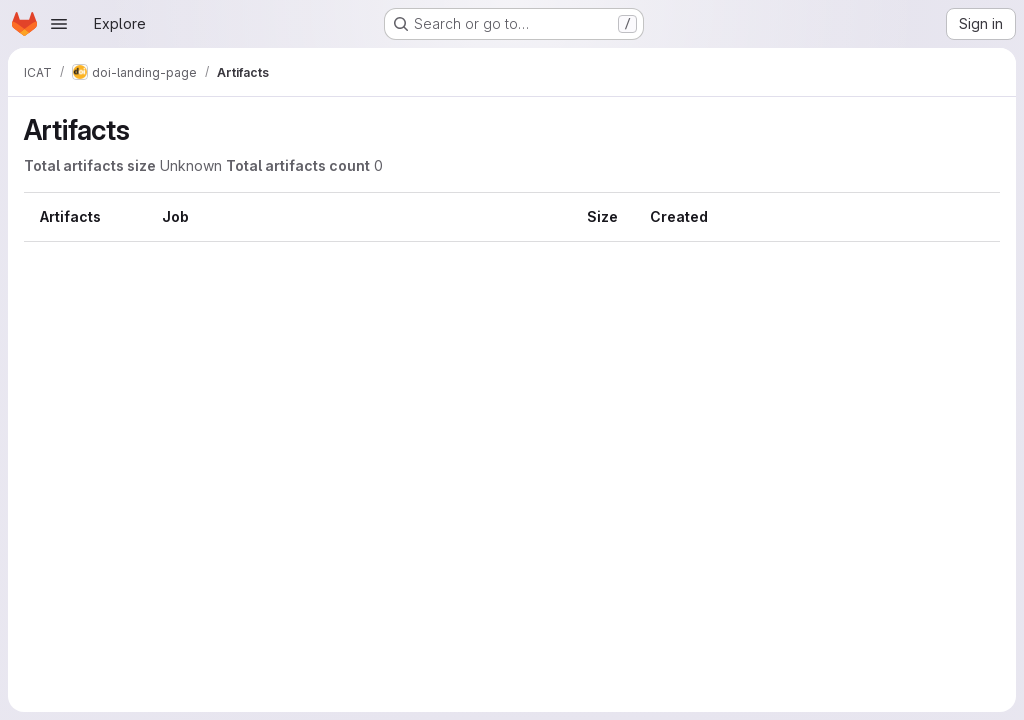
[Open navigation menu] (59, 24)
